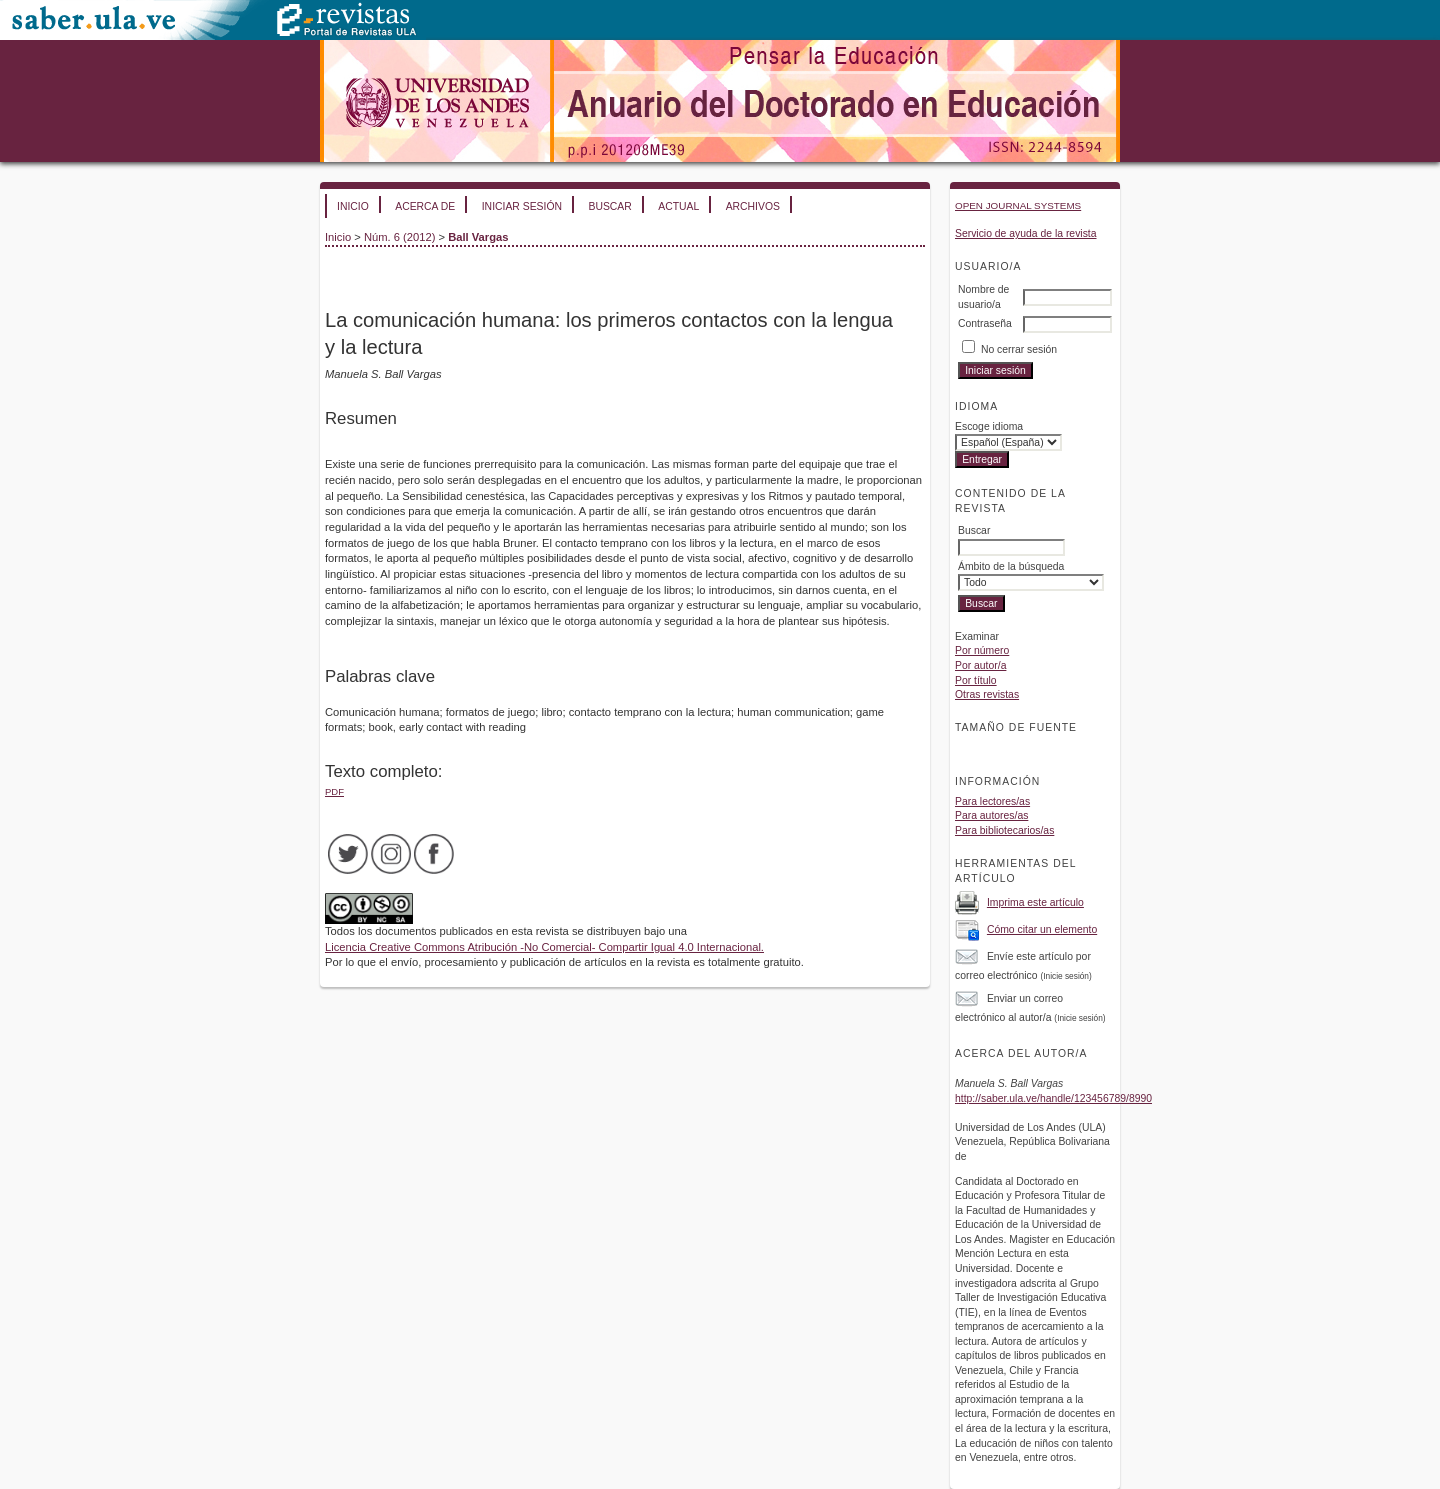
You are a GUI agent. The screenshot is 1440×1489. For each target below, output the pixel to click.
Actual (678, 206)
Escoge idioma (989, 426)
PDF (334, 791)
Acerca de (425, 206)
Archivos (753, 206)
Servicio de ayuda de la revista (1026, 233)
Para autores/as (991, 815)
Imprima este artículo (1035, 902)
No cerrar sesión (1019, 349)
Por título (976, 680)
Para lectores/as (992, 801)
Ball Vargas (478, 237)
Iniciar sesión (522, 206)
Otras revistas (987, 694)
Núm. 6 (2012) (400, 237)
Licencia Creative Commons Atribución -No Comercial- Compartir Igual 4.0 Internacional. (544, 947)
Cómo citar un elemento (1042, 929)
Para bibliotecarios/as (1004, 830)
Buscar (609, 206)
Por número (982, 650)
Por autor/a (980, 665)
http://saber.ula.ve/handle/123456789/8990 (1053, 1098)
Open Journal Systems (1018, 205)
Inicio (353, 206)
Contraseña (985, 323)
